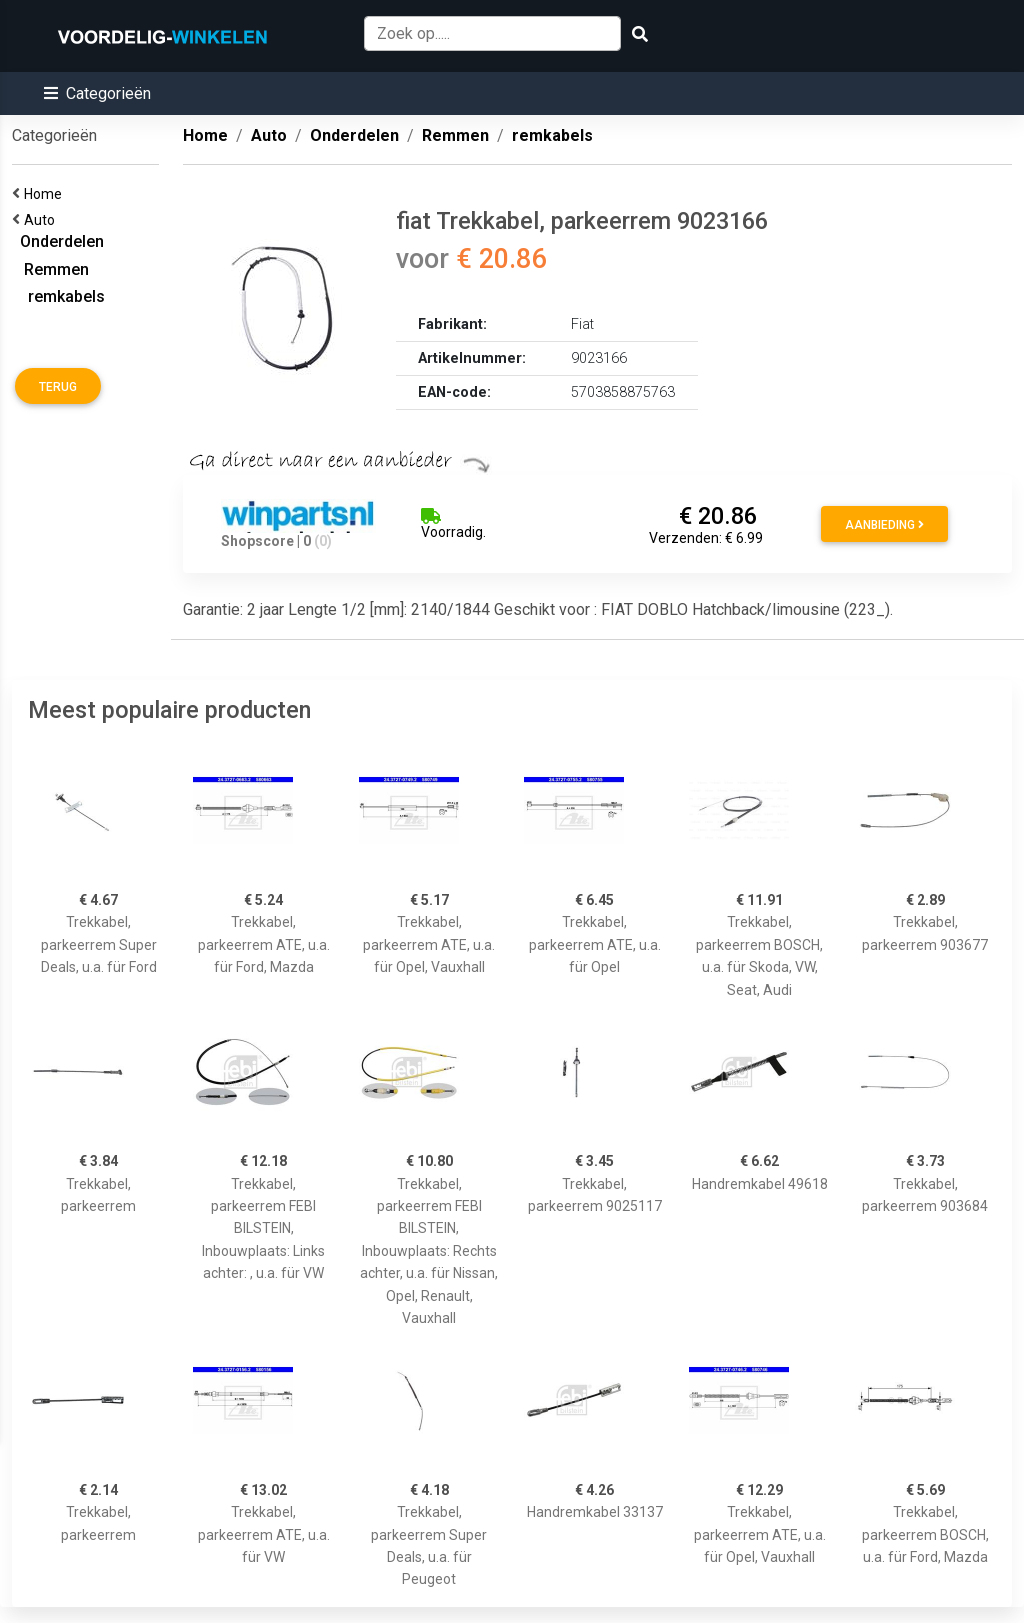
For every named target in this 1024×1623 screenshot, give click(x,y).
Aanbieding (884, 525)
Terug (58, 387)
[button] (97, 93)
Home (46, 194)
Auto (42, 220)
